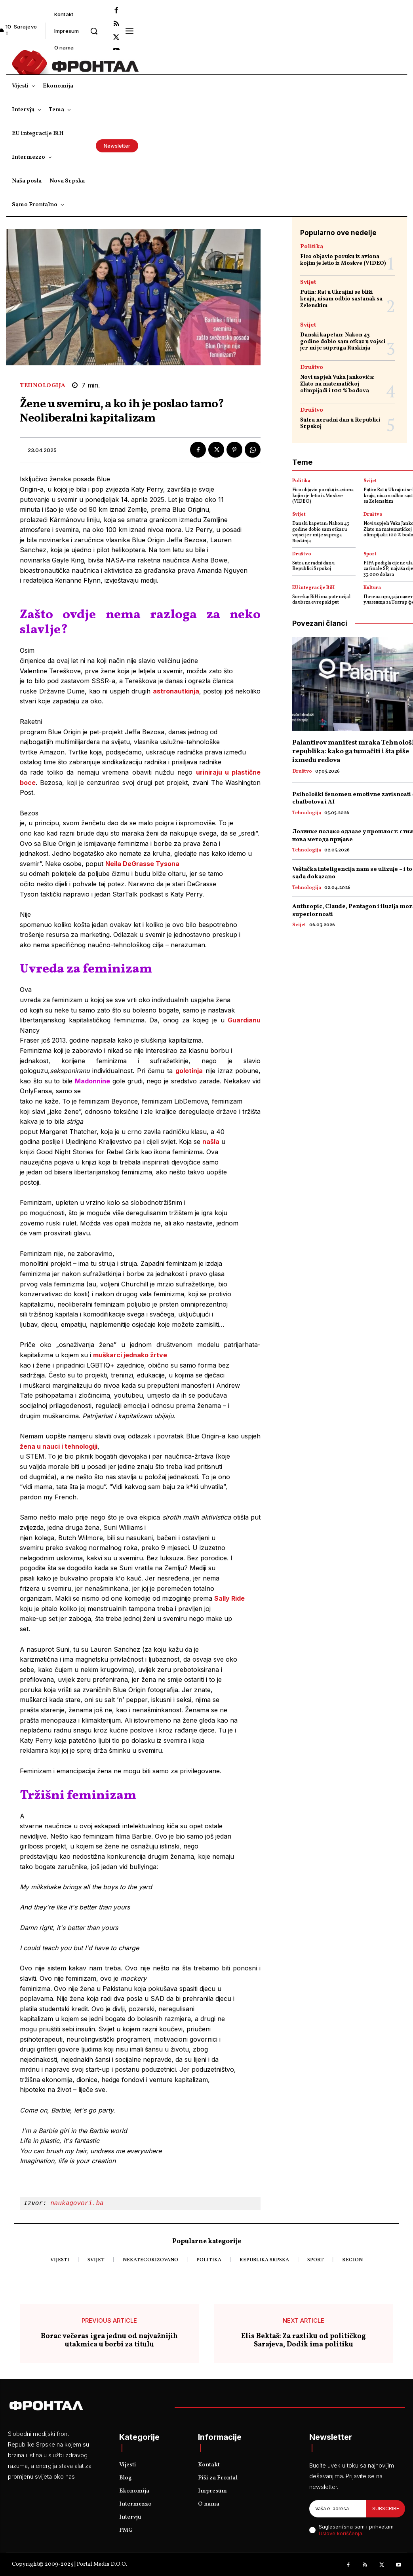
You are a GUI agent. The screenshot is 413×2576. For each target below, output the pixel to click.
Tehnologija (43, 386)
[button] (93, 30)
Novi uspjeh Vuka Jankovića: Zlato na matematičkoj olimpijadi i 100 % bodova (337, 384)
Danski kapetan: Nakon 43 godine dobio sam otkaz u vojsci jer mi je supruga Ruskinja (342, 341)
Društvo (311, 367)
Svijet (308, 282)
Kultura (372, 587)
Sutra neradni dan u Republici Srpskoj (340, 423)
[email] (337, 2508)
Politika (311, 247)
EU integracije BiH (313, 587)
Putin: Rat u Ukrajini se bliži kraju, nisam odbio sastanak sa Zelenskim (341, 299)
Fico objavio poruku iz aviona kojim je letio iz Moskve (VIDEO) (343, 260)
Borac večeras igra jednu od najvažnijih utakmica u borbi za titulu (109, 2340)
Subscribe (385, 2508)
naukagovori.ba (78, 2203)
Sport (370, 554)
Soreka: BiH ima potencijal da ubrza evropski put (321, 600)
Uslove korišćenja (340, 2533)
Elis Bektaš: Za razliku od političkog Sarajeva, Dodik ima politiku (303, 2340)
